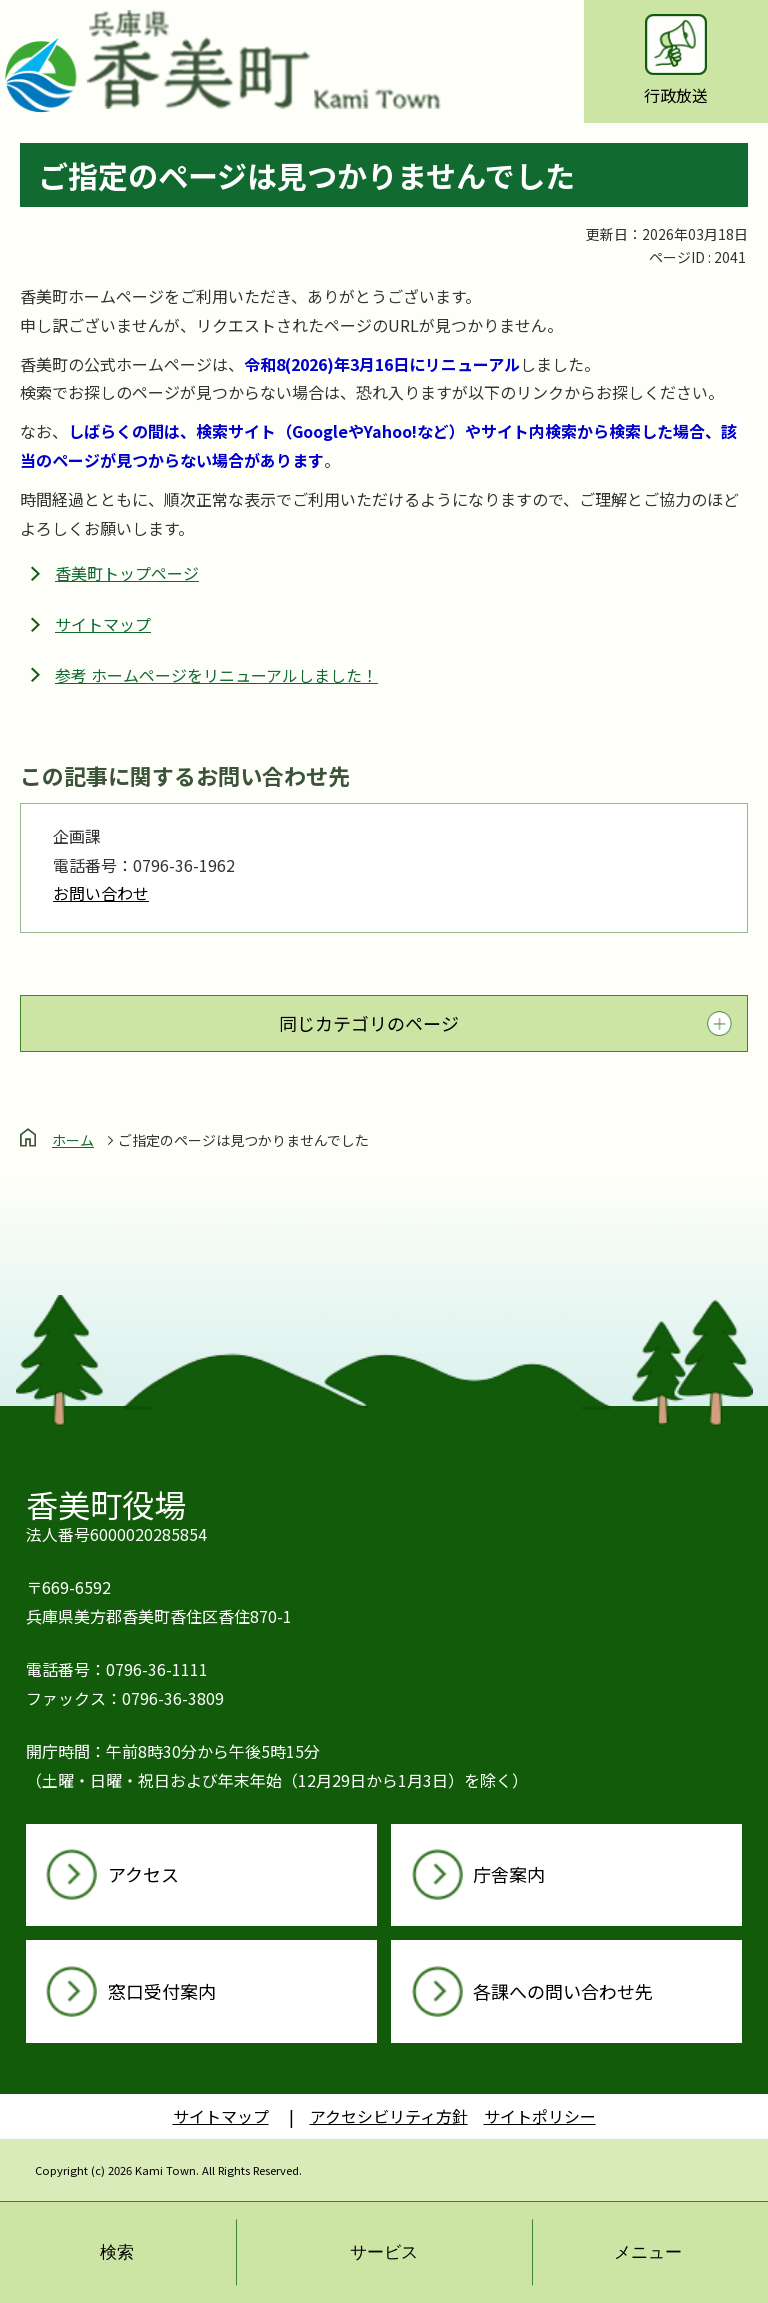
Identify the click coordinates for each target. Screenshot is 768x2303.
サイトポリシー (540, 2116)
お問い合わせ (101, 893)
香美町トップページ (127, 573)
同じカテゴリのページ (369, 1023)
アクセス (143, 1874)
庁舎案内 (509, 1874)
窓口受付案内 (162, 1991)
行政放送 (676, 61)
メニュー (648, 2252)
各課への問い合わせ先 (563, 1991)
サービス (384, 2252)
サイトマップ (103, 624)
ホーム (73, 1140)
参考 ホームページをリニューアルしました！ (216, 675)
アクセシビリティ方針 (389, 2116)
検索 (117, 2252)
